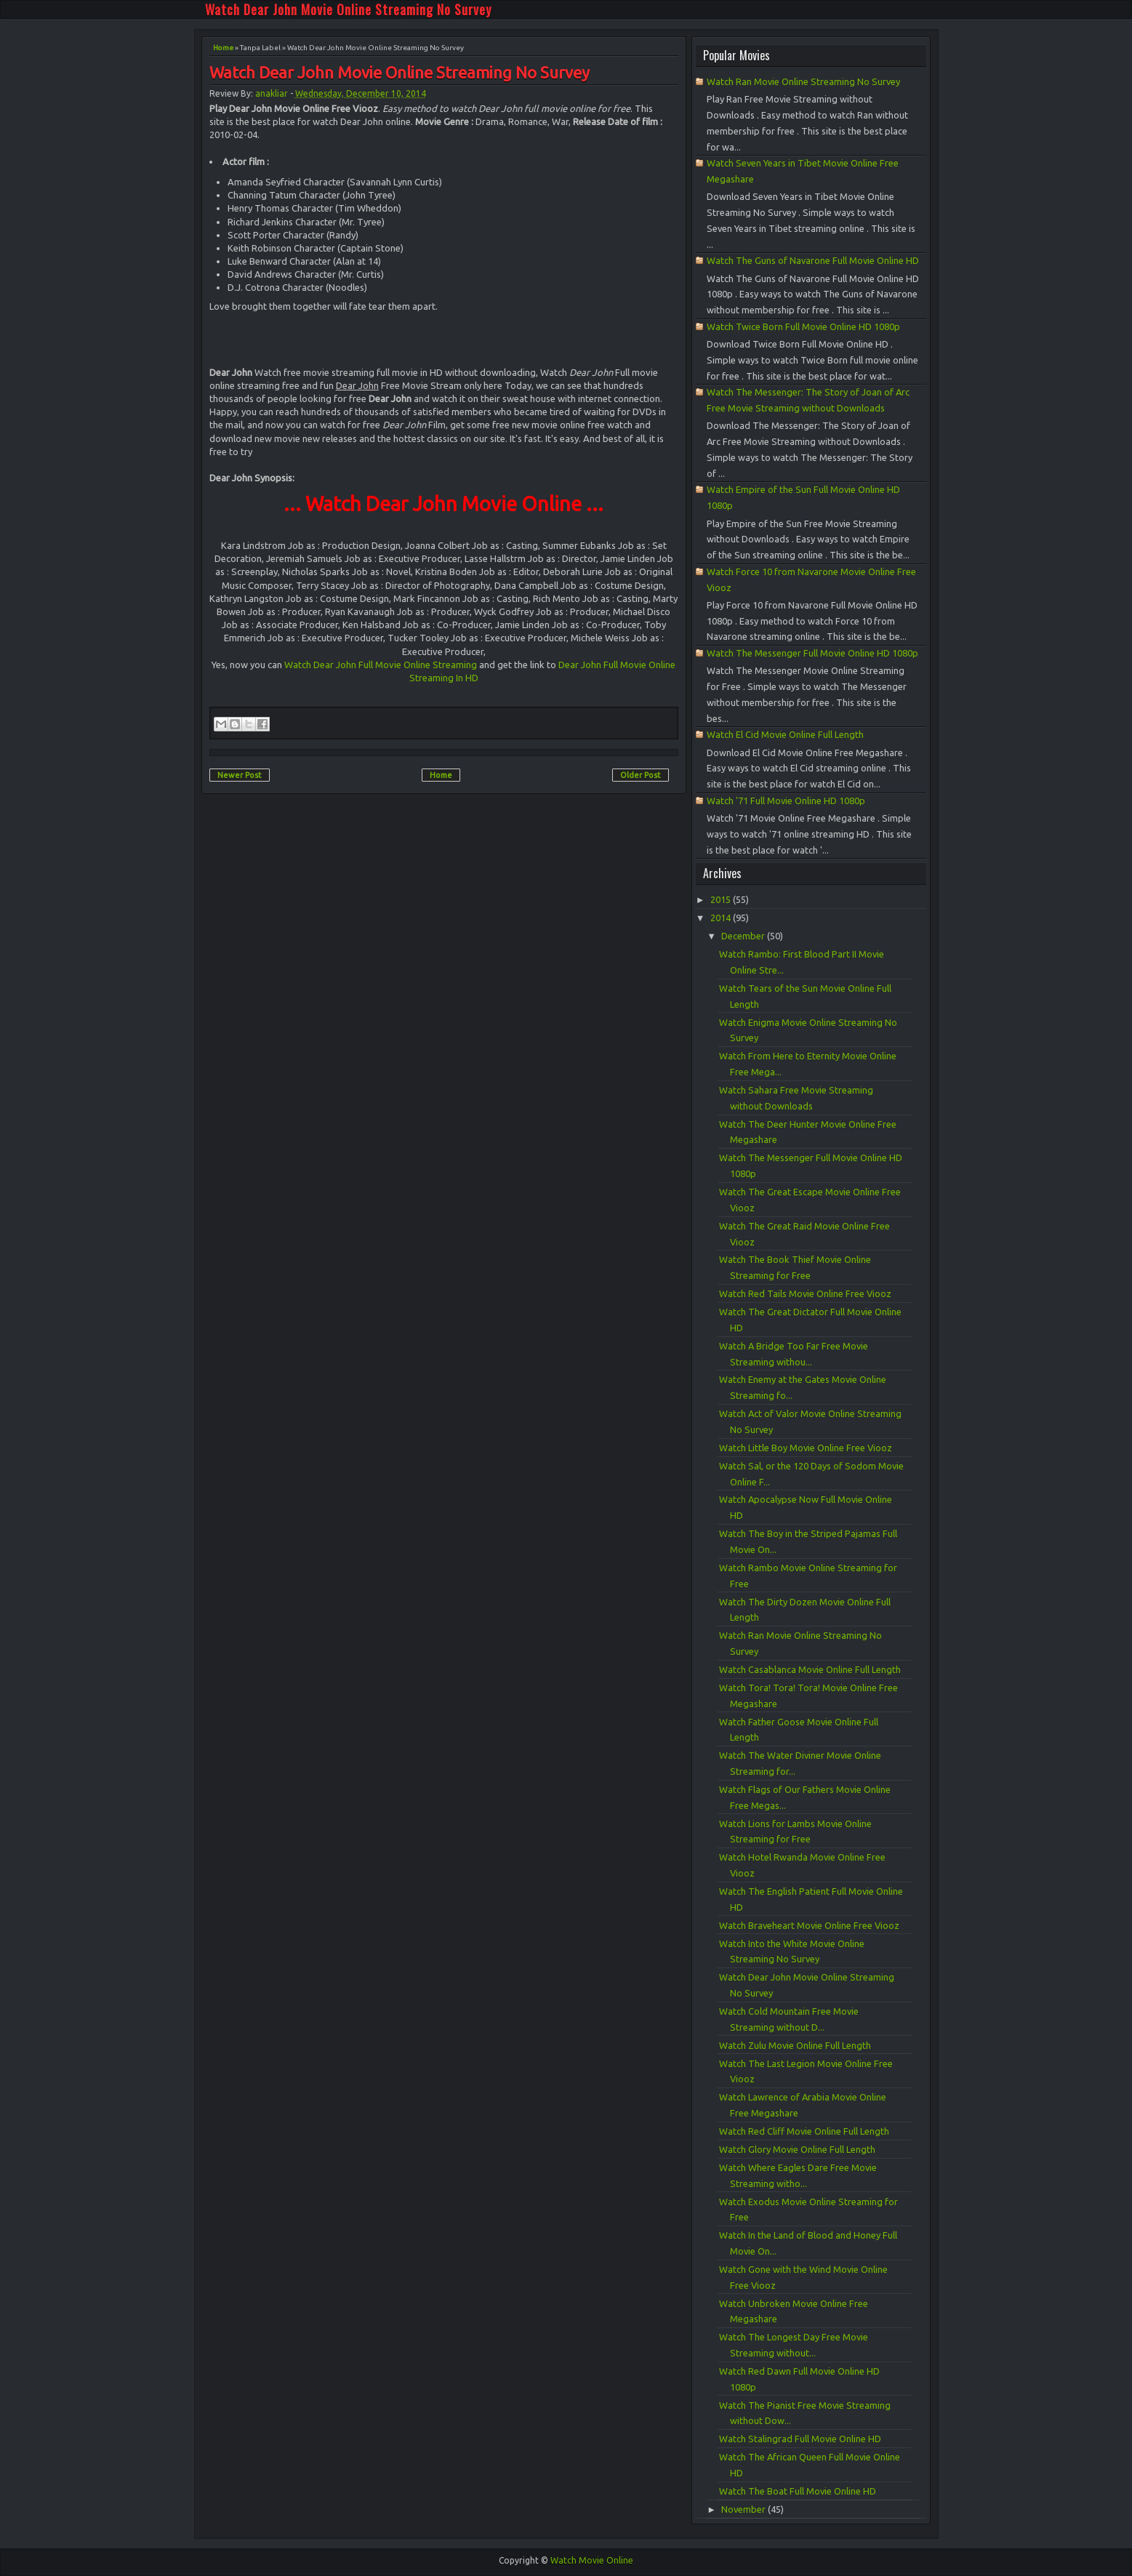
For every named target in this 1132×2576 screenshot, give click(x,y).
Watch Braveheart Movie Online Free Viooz (809, 1925)
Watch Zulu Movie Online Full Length (795, 2045)
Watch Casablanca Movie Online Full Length (810, 1669)
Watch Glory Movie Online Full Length (797, 2149)
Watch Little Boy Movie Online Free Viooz (805, 1448)
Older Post (640, 775)
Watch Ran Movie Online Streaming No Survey (803, 81)
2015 (721, 899)
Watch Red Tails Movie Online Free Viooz (805, 1293)
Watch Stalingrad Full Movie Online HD (800, 2438)
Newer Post (239, 775)
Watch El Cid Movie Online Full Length (785, 734)
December (744, 936)
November (744, 2509)
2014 (721, 917)
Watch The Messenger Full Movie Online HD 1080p (812, 653)
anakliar (271, 93)
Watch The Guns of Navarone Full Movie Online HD (813, 260)
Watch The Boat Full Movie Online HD (797, 2491)
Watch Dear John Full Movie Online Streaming (380, 664)
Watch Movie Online (591, 2560)
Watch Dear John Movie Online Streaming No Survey (348, 9)
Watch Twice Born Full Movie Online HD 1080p (803, 326)
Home (223, 48)
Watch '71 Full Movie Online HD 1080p (786, 800)
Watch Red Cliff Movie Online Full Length (804, 2131)
